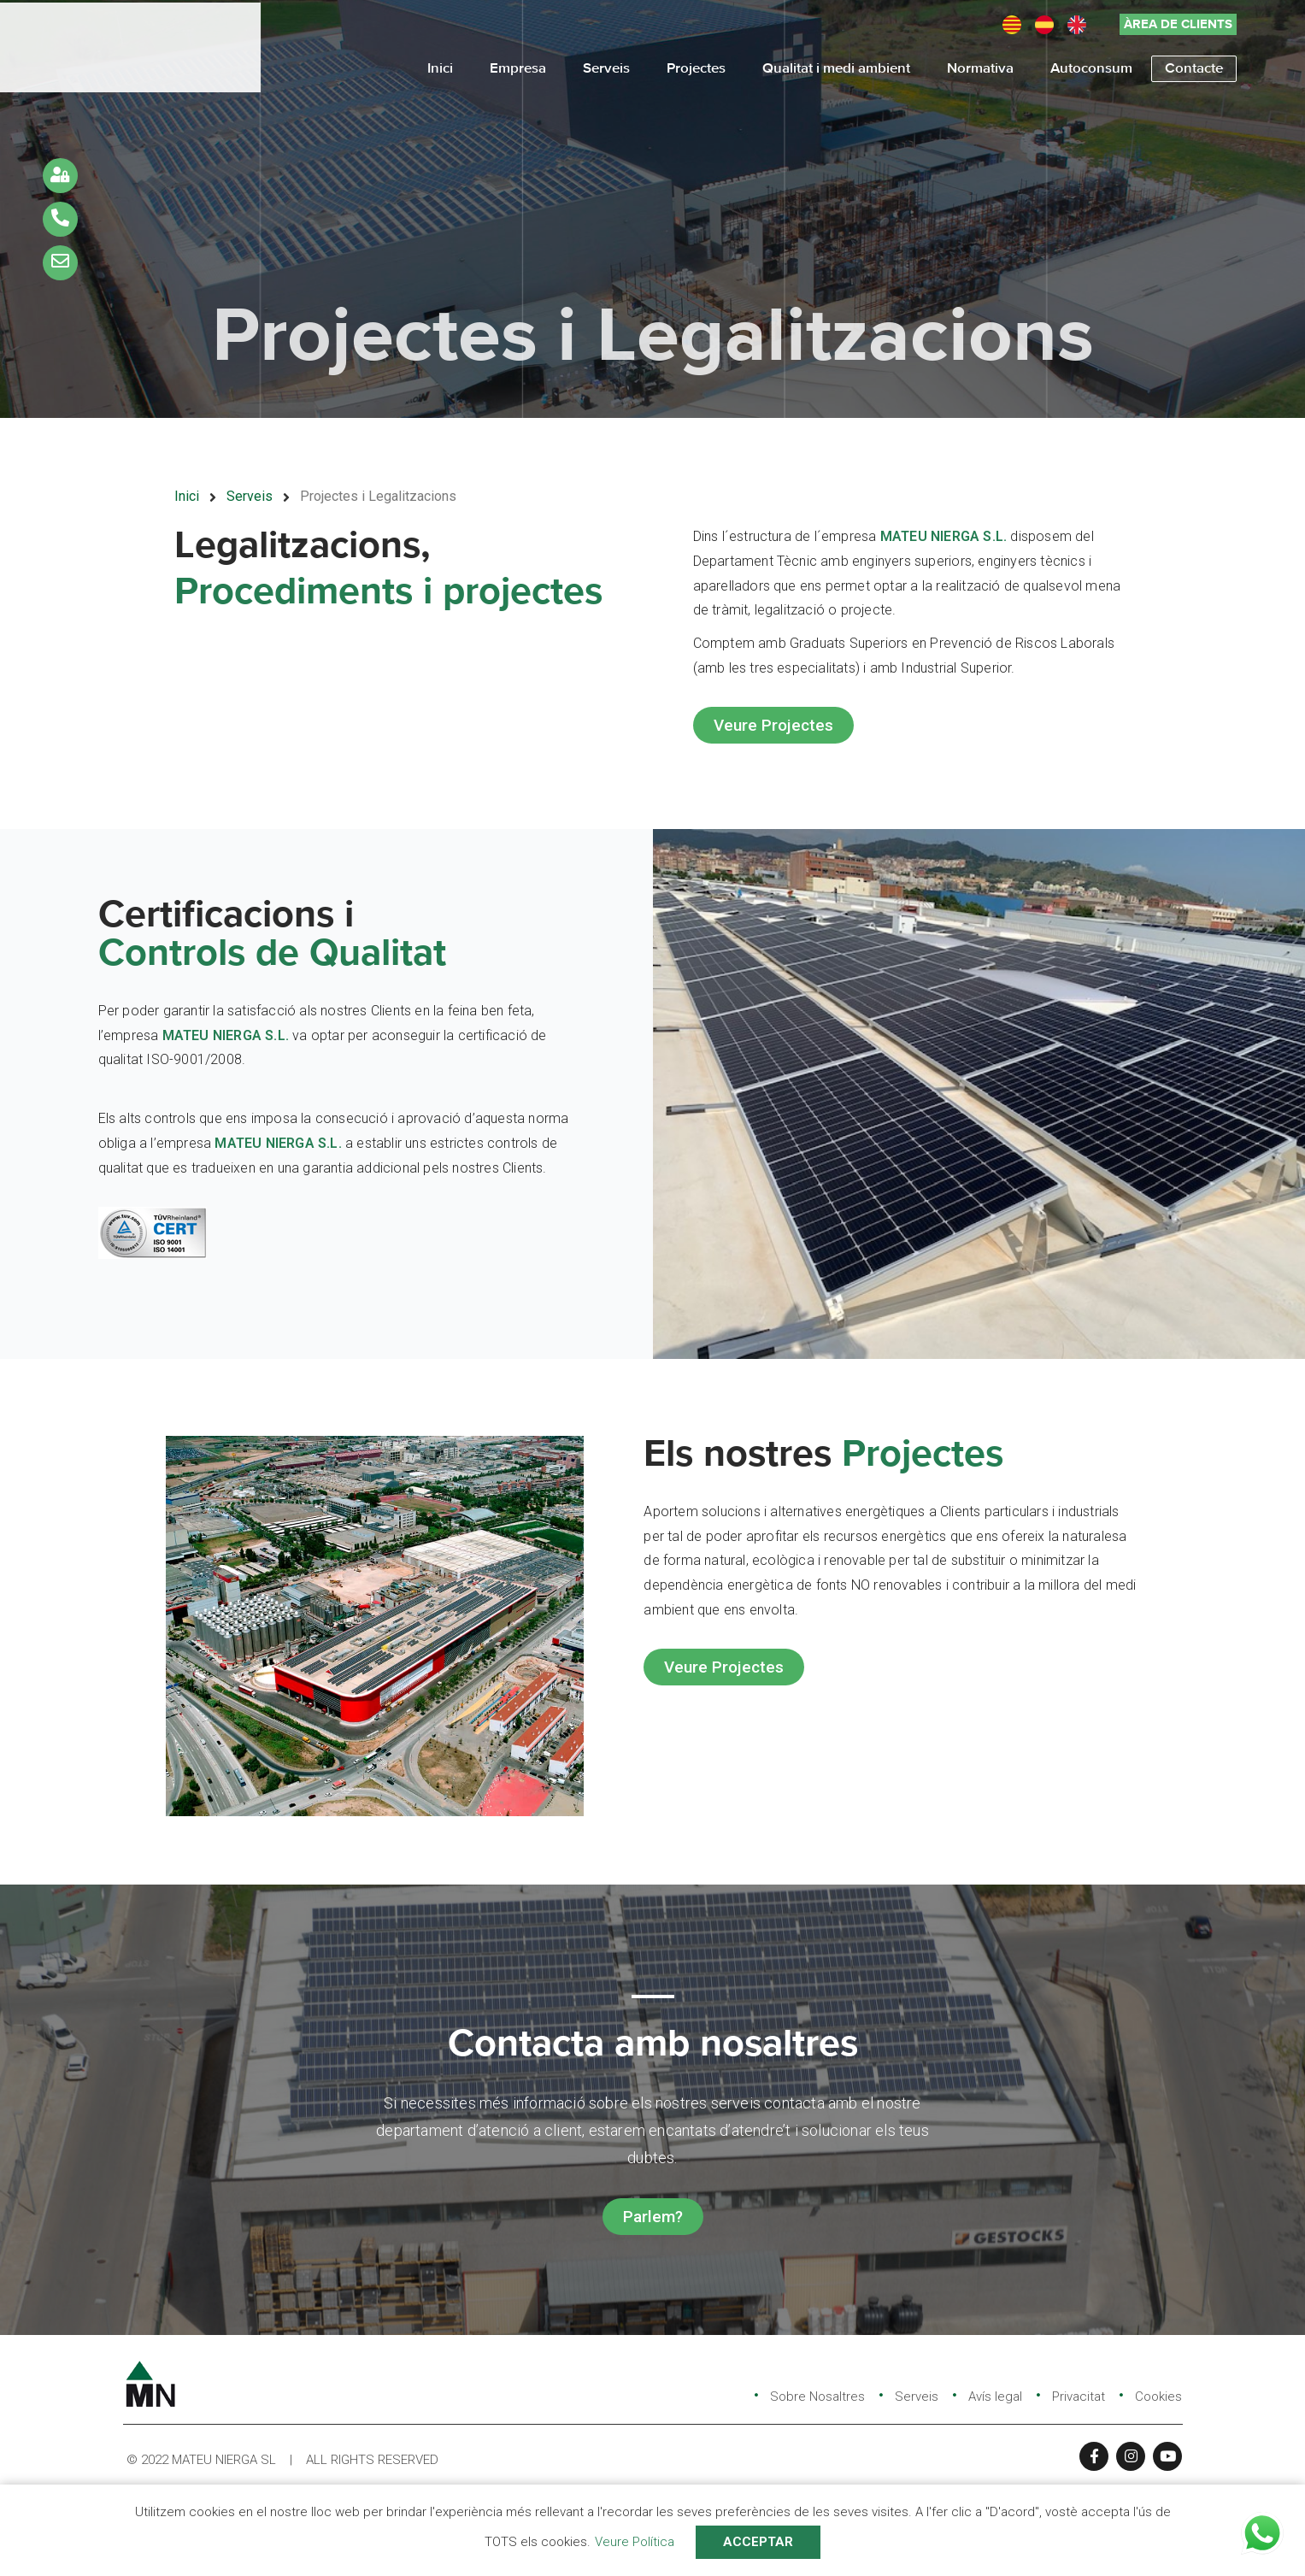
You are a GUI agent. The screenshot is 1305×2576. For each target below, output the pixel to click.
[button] (1178, 21)
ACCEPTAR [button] (758, 2542)
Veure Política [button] (634, 2542)
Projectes (696, 66)
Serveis (606, 66)
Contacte (1194, 66)
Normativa (980, 66)
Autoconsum (1091, 66)
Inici (440, 66)
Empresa (518, 66)
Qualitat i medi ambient (836, 66)
